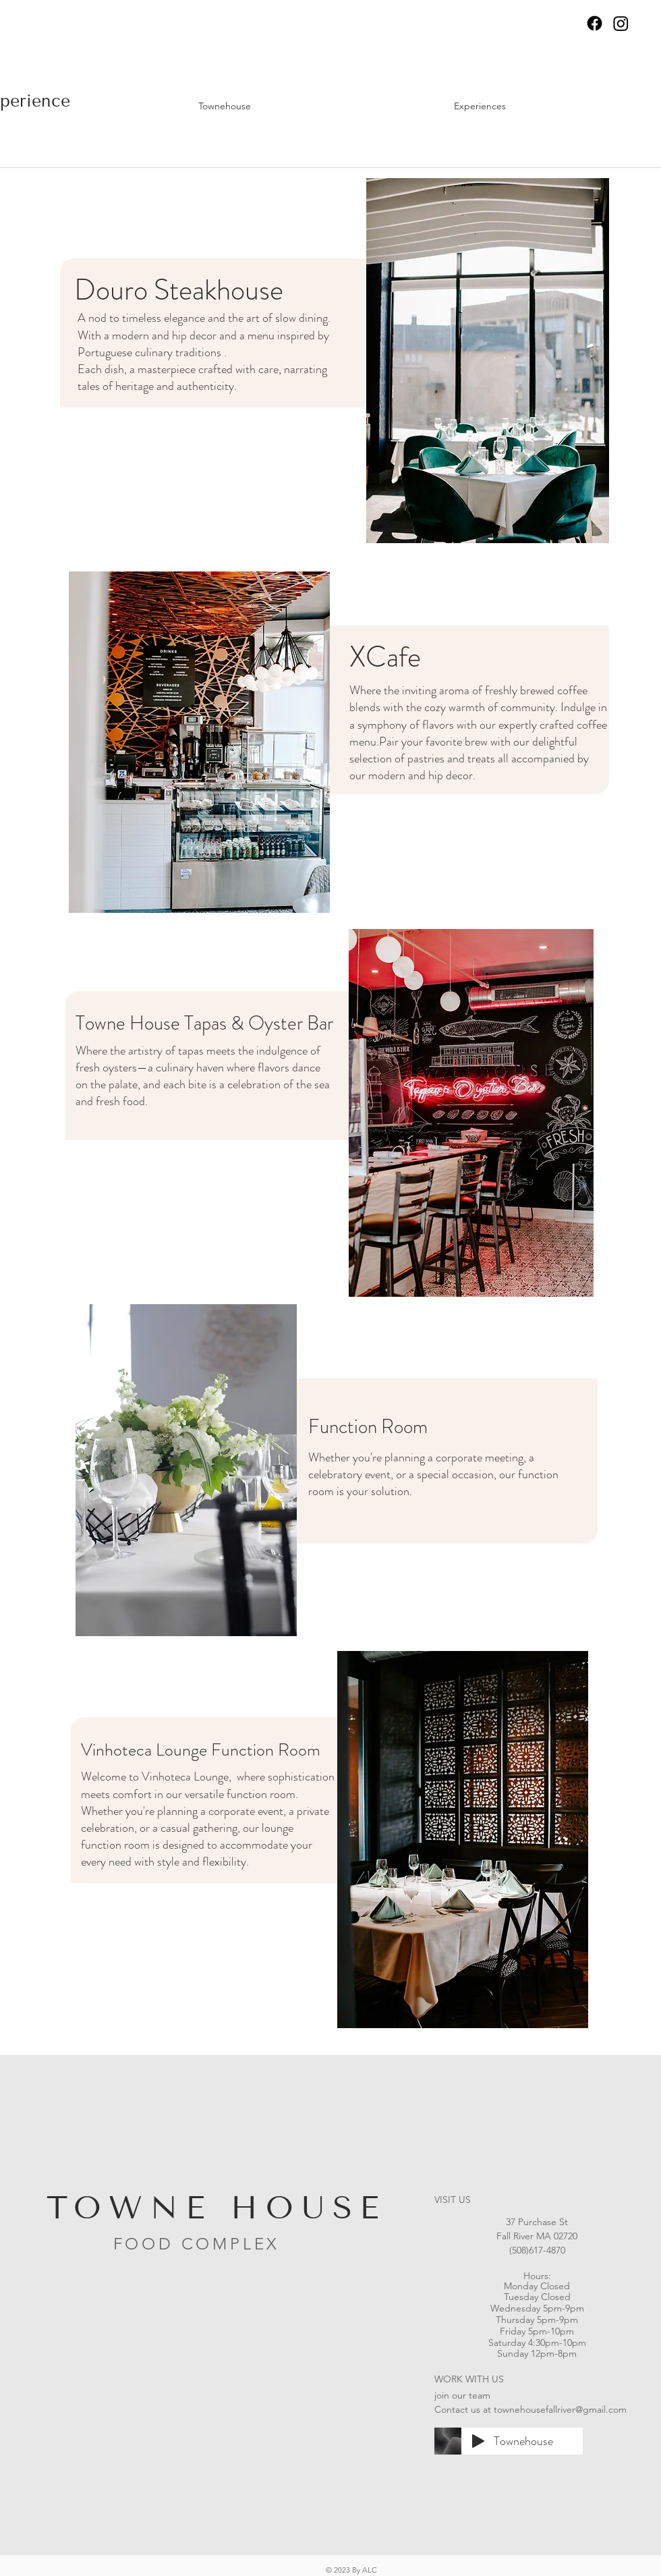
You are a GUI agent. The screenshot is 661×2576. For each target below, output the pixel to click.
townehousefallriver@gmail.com (560, 2409)
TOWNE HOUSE (216, 2208)
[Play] (478, 2441)
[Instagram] (621, 23)
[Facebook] (594, 23)
